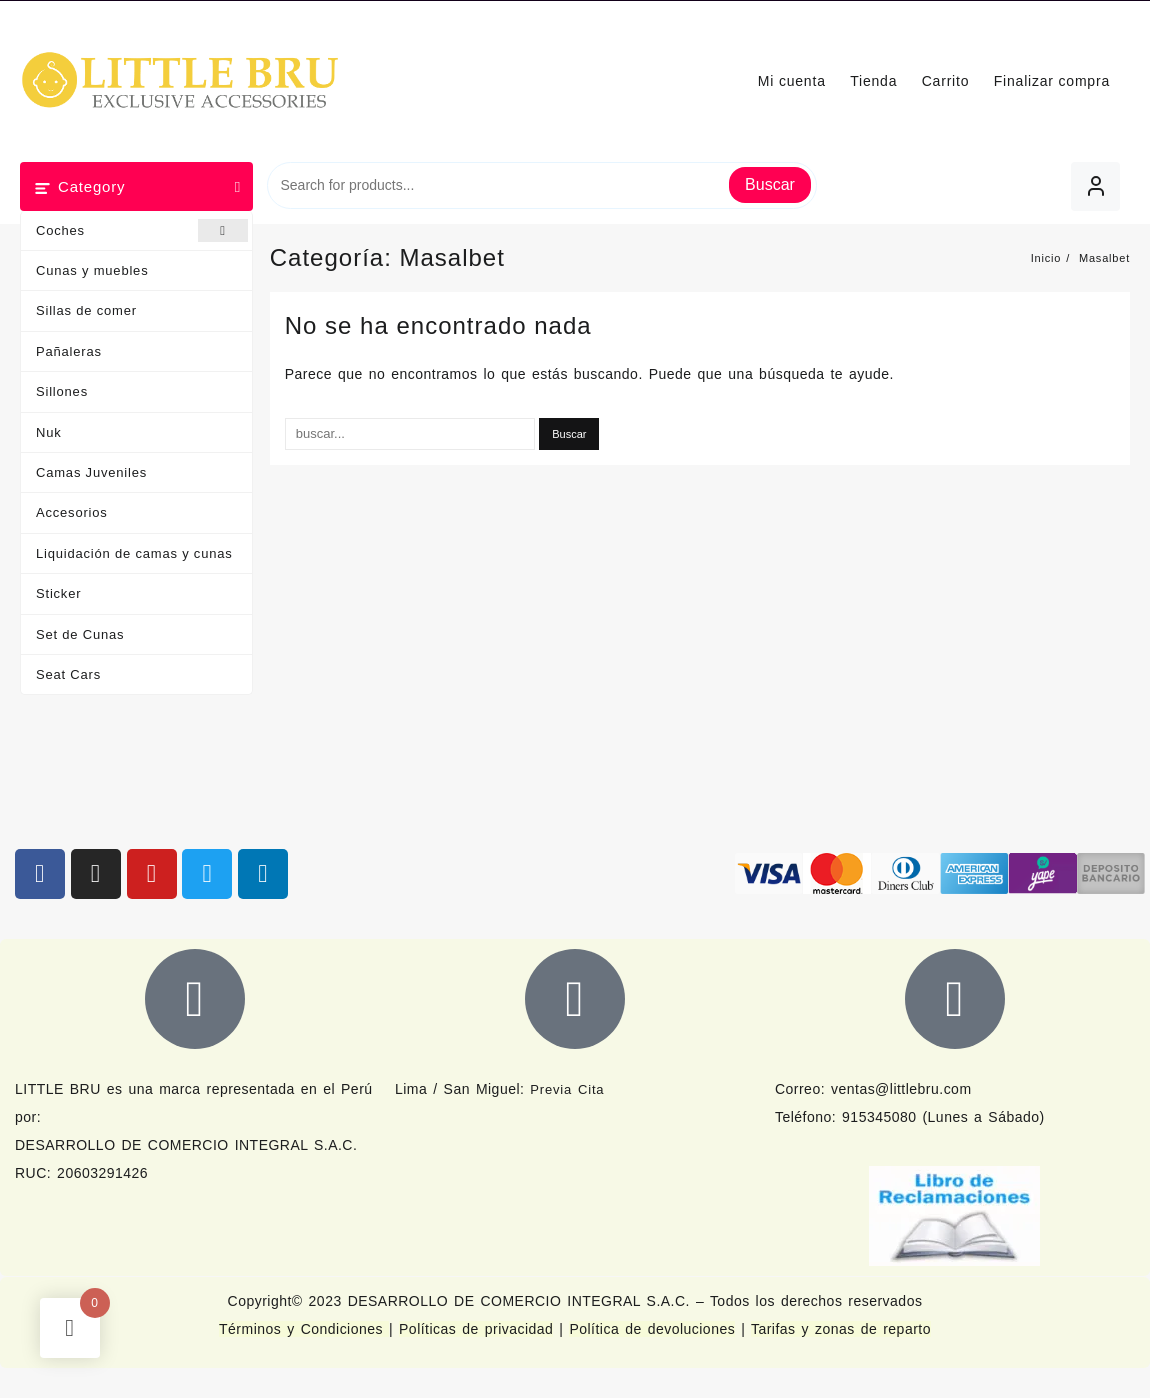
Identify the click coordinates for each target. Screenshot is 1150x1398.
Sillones (62, 391)
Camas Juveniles (91, 472)
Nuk (49, 432)
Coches (142, 230)
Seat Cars (68, 674)
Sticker (58, 593)
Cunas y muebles (92, 270)
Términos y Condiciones (304, 1329)
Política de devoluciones (652, 1329)
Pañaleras (69, 351)
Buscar (770, 184)
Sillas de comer (86, 310)
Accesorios (72, 512)
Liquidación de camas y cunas (134, 553)
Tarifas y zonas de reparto (841, 1329)
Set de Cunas (80, 634)
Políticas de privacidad (476, 1329)
